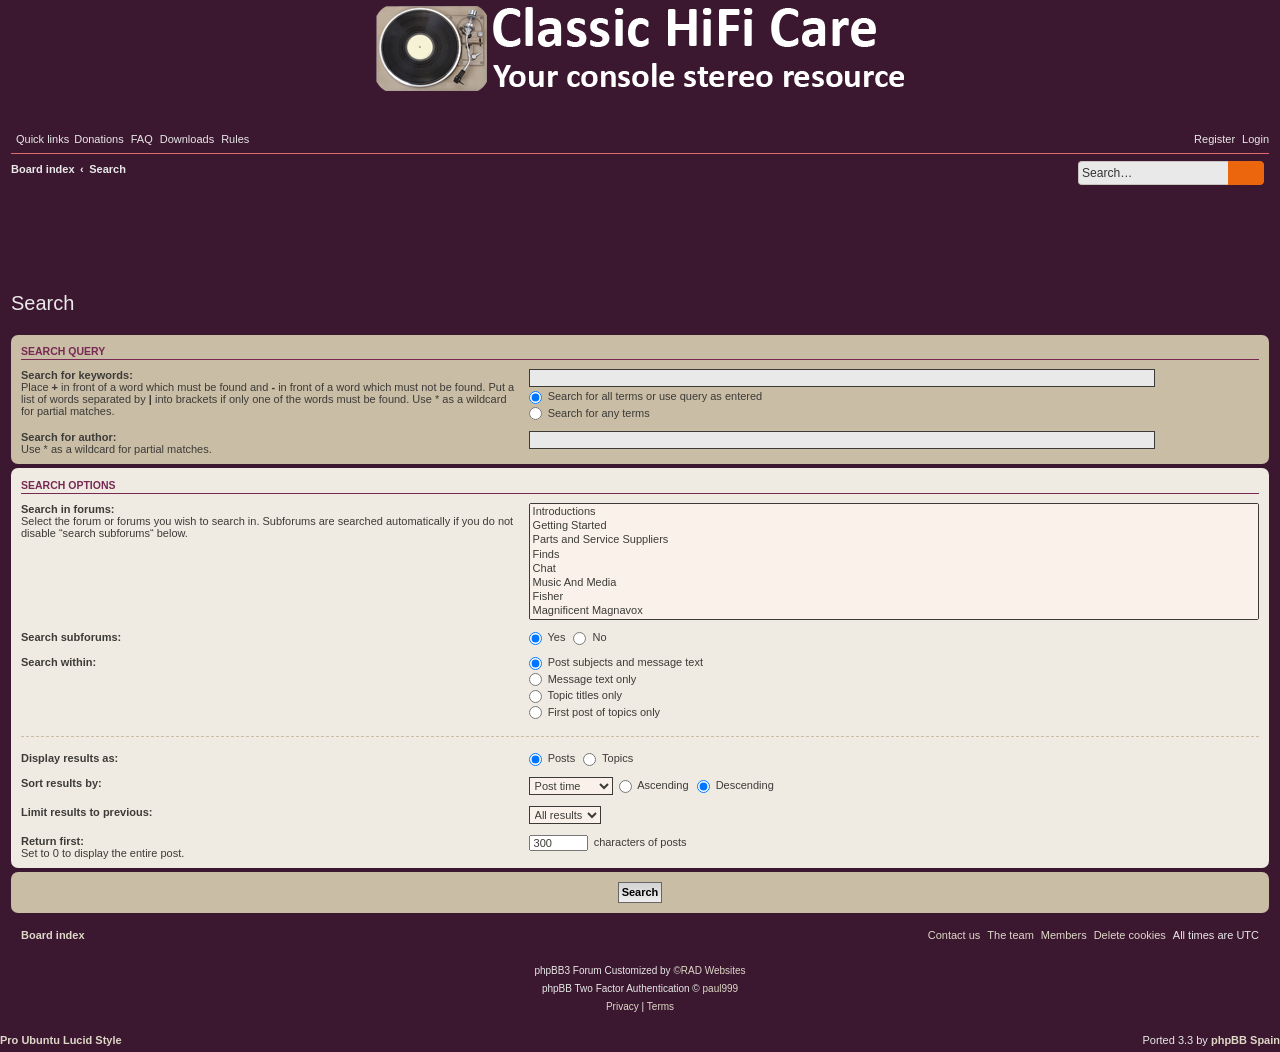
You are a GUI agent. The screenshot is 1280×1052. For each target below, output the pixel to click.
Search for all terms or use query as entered (646, 396)
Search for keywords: (77, 375)
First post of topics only (595, 712)
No (589, 637)
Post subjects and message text (616, 662)
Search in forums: (68, 509)
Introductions (894, 512)
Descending (735, 785)
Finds (894, 555)
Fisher (894, 597)
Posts (552, 758)
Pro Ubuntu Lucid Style (61, 1040)
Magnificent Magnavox (894, 611)
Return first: (52, 841)
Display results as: (69, 758)
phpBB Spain (1245, 1040)
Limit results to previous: (86, 812)
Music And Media (894, 583)
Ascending (654, 785)
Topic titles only (575, 695)
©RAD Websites (709, 970)
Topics (608, 758)
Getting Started (894, 526)
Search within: (58, 662)
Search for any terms (589, 413)
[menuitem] (99, 139)
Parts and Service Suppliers (894, 540)
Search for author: (68, 437)
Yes (547, 637)
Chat (894, 569)
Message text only (583, 679)
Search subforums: (71, 637)
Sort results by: (61, 783)
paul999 (721, 988)
